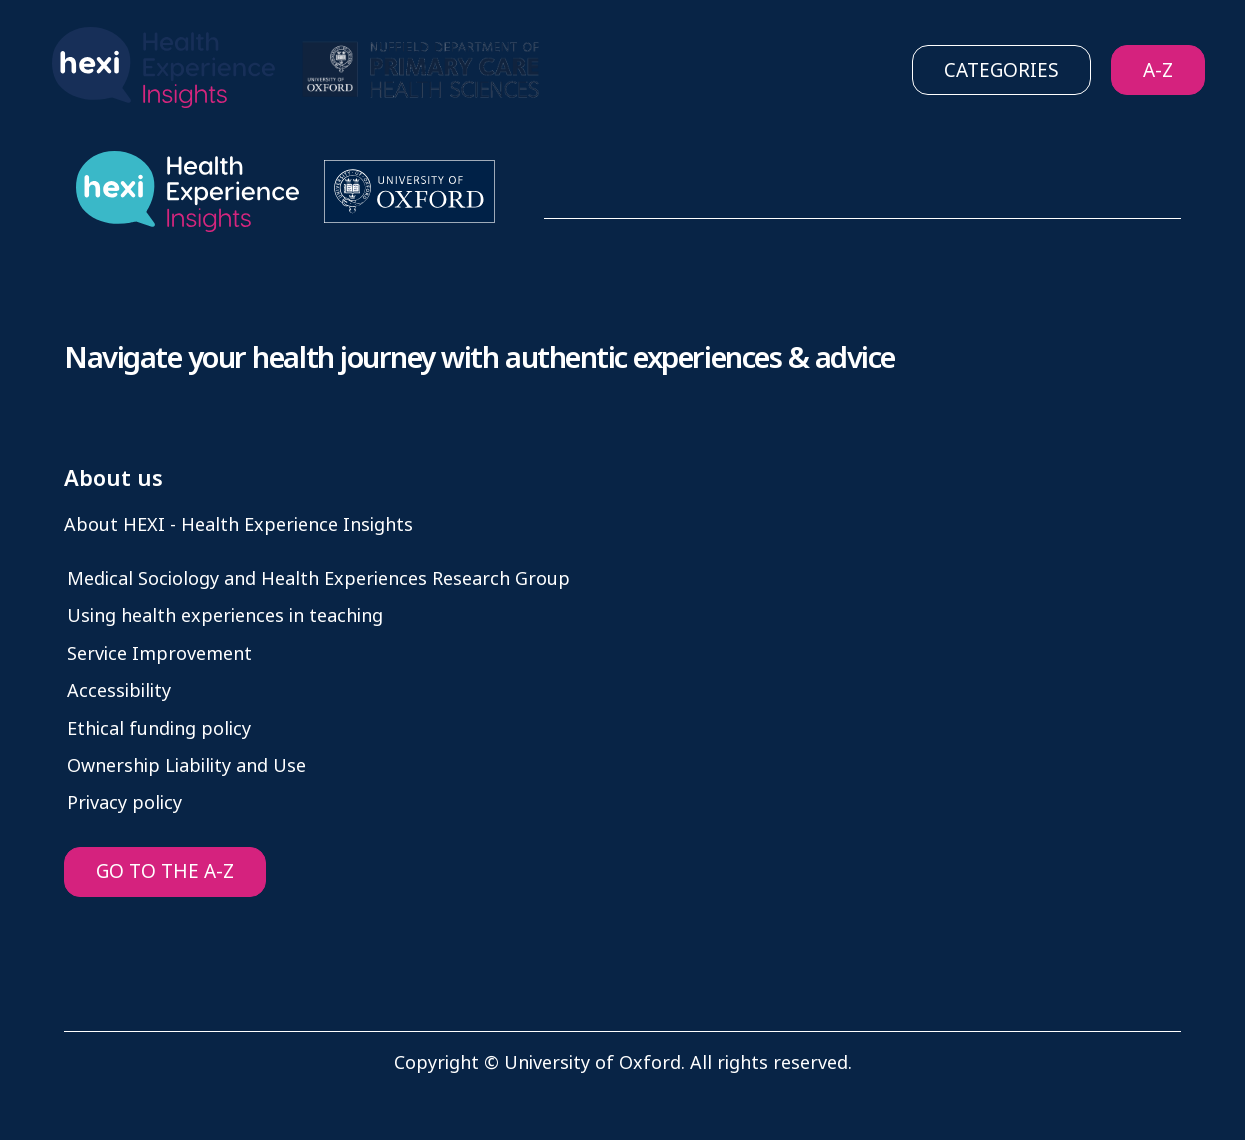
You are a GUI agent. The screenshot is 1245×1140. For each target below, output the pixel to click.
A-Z (1158, 70)
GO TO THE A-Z (165, 871)
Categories (1001, 70)
